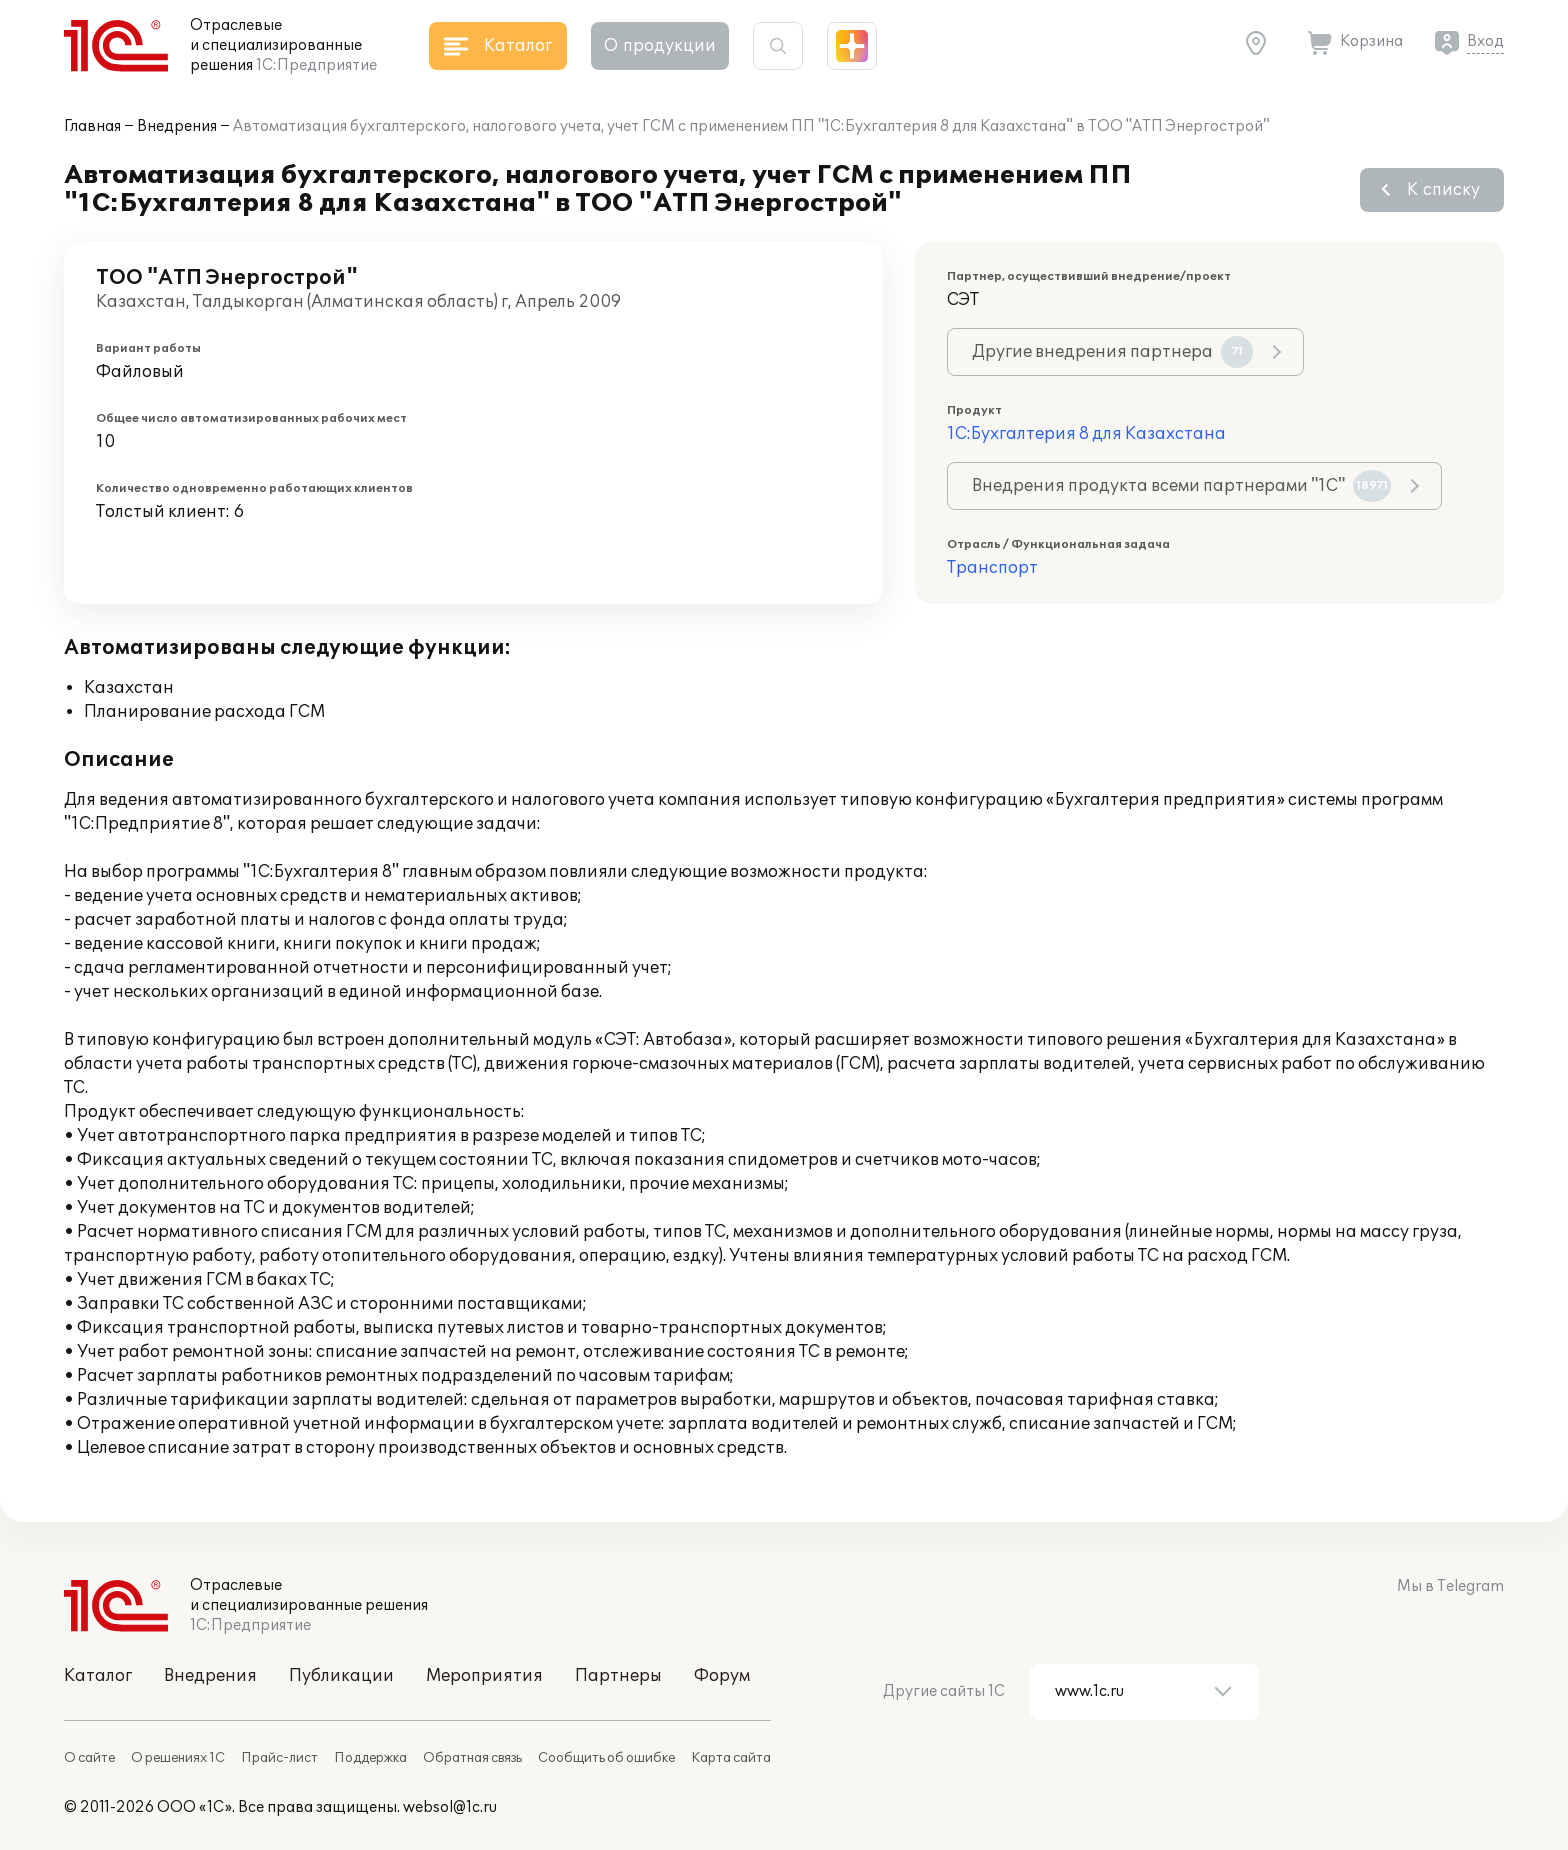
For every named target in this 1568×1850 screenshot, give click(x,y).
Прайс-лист (279, 1758)
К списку (1443, 190)
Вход (1485, 41)
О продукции (660, 46)
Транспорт (992, 568)
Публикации (341, 1676)
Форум (722, 1676)
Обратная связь (472, 1758)
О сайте (89, 1758)
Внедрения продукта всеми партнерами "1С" (1181, 486)
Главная (92, 126)
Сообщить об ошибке (606, 1758)
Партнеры (618, 1676)
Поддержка (370, 1758)
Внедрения (177, 126)
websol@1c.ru (450, 1807)
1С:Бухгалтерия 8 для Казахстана (1086, 434)
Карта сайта (731, 1758)
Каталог (98, 1676)
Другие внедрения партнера (1112, 352)
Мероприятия (484, 1676)
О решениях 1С (178, 1758)
